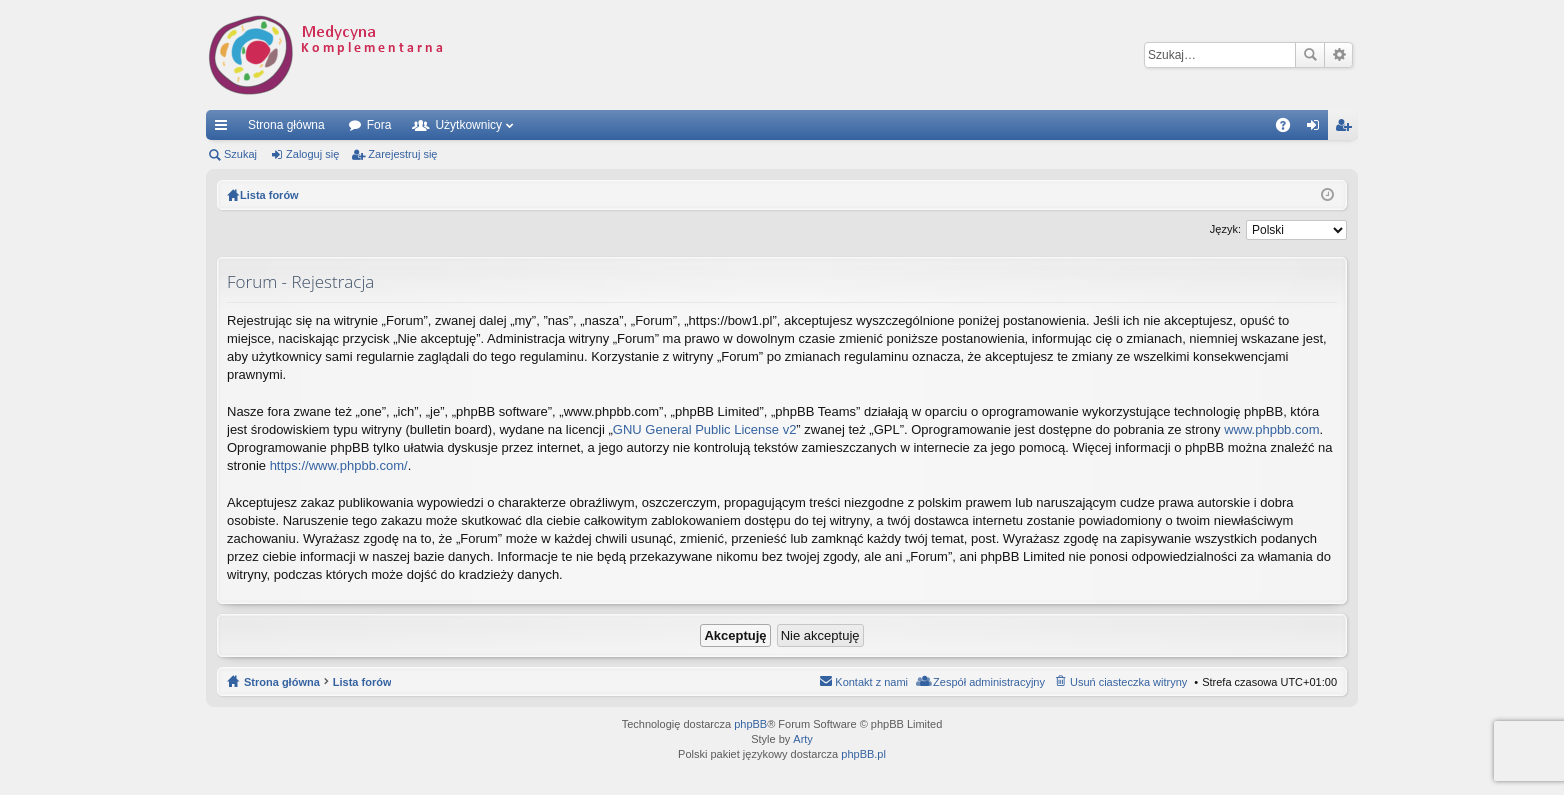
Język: (1225, 229)
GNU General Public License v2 (705, 429)
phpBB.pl (863, 754)
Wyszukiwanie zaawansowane (1338, 55)
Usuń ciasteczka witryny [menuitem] (1128, 682)
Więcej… (225, 129)
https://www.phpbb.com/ (339, 465)
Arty (803, 739)
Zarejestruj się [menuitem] (1347, 129)
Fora (379, 125)
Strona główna (286, 125)
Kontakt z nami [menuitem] (871, 682)
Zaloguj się (312, 154)
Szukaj (1310, 55)
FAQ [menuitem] (1289, 129)
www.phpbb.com (1271, 429)
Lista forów (362, 682)
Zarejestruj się (402, 154)
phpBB (750, 724)
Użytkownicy (468, 125)
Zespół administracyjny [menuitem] (989, 682)
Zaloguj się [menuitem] (1317, 129)
